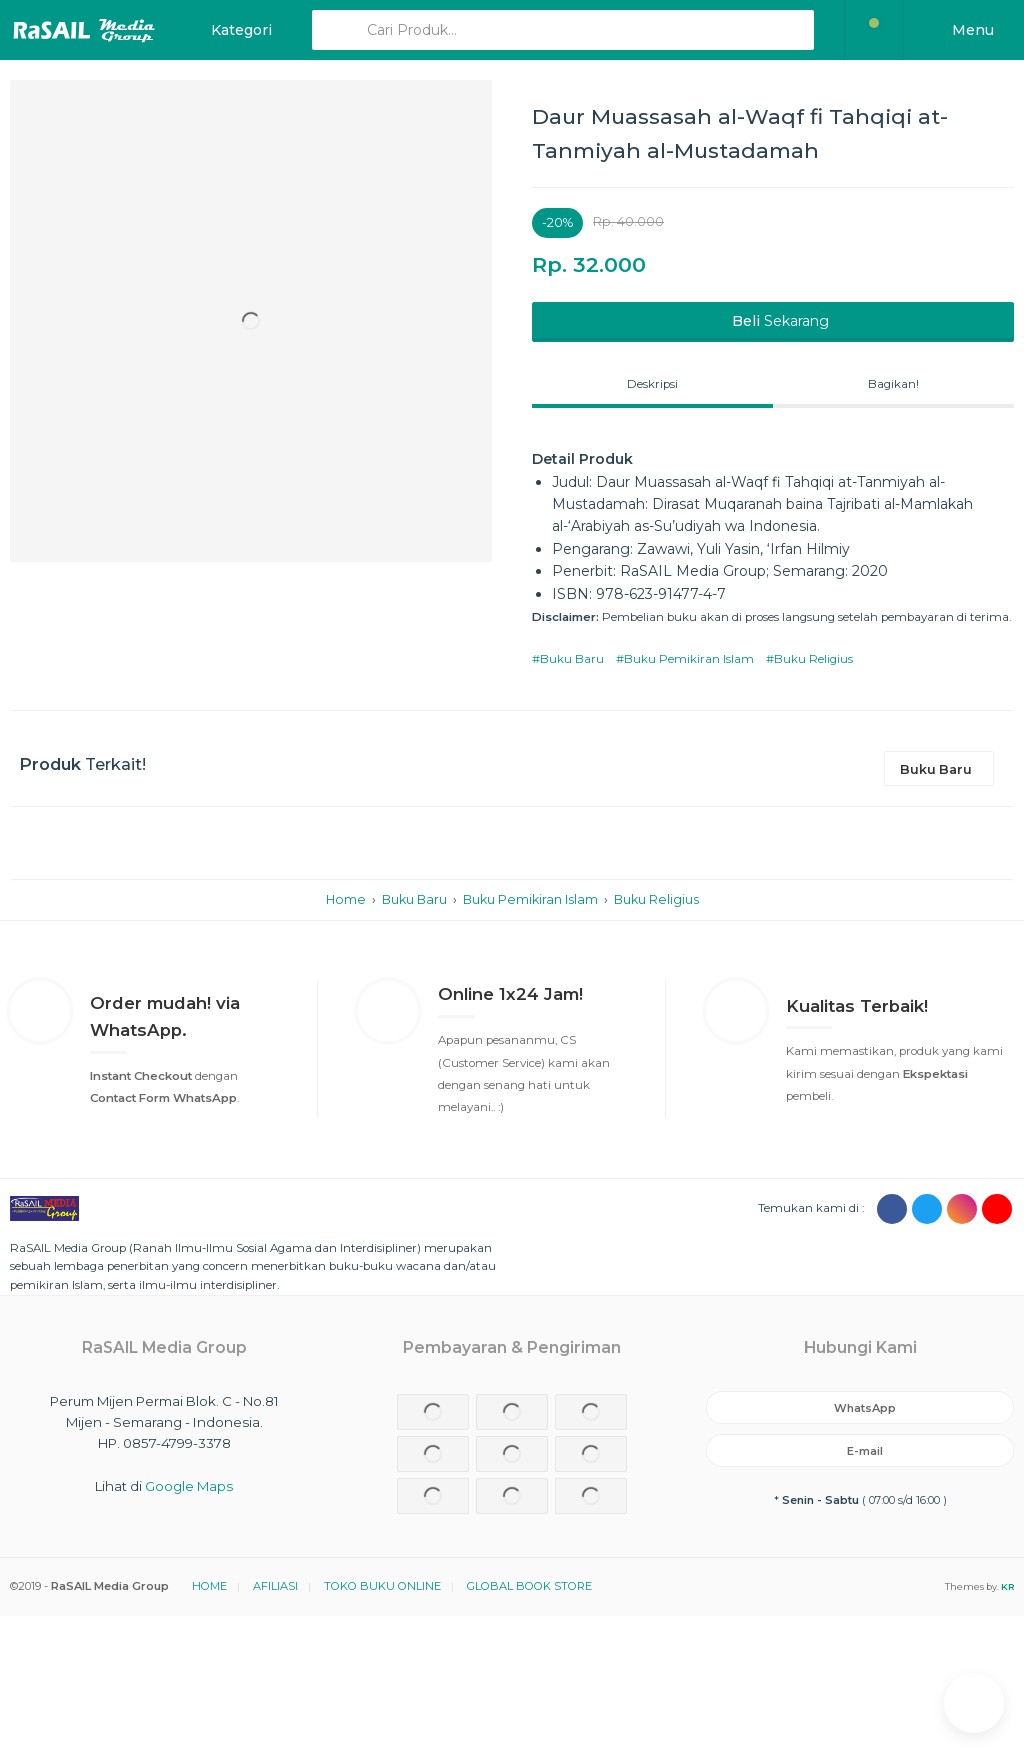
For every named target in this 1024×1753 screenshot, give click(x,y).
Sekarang (778, 321)
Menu (971, 30)
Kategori (239, 30)
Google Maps (189, 1486)
